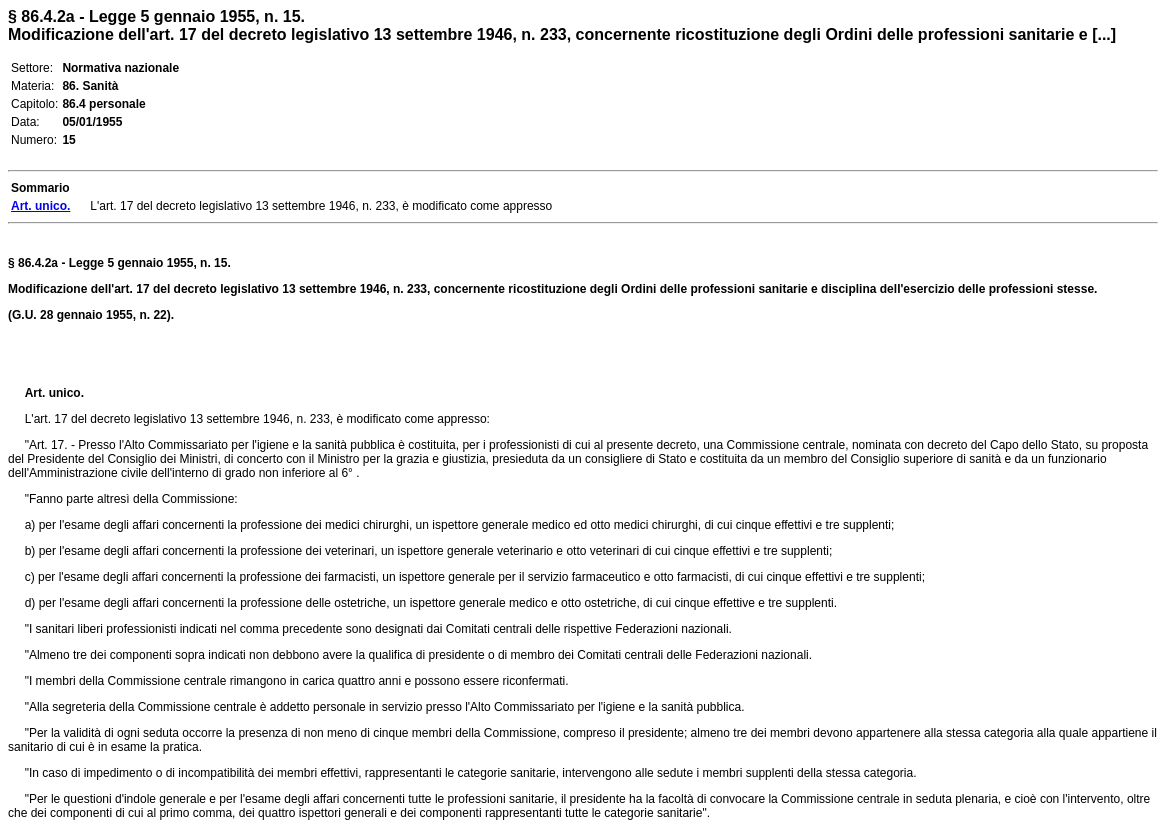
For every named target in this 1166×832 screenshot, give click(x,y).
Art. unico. (54, 393)
